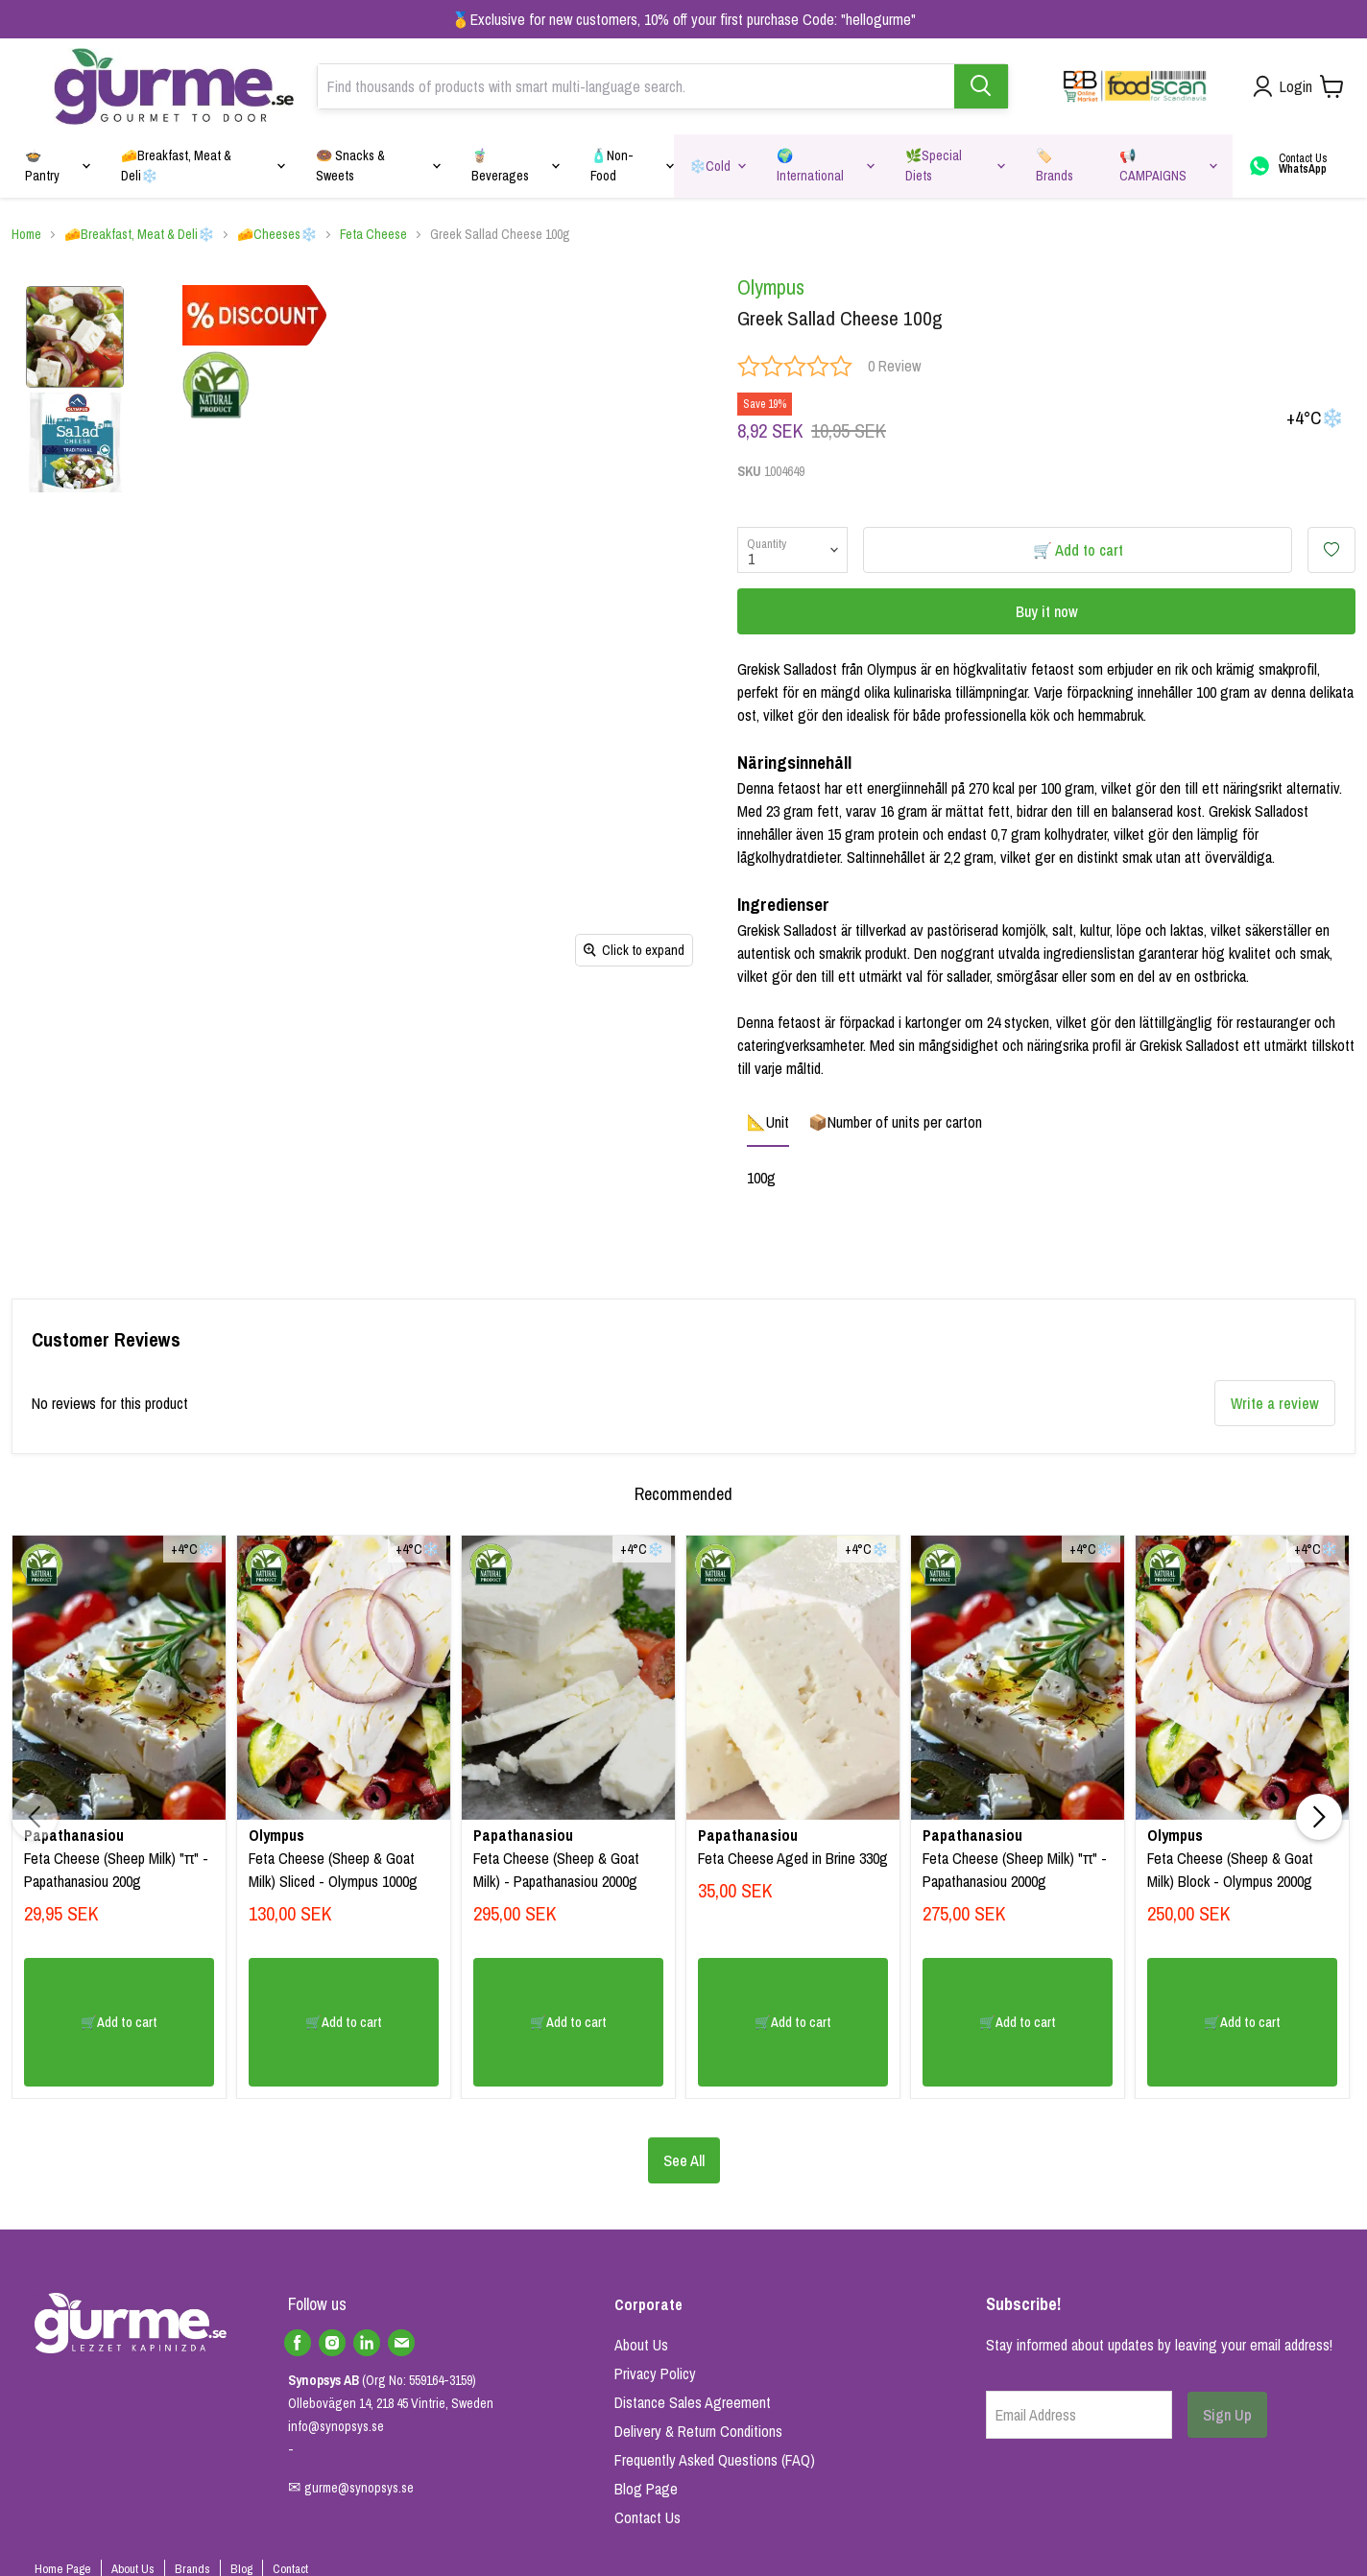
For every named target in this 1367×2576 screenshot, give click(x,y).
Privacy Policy (655, 2373)
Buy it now (1047, 611)
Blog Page (646, 2488)
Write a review (1275, 1403)
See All (684, 2160)
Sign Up (1227, 2414)
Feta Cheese (373, 234)
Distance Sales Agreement (692, 2402)
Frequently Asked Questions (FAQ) (714, 2459)
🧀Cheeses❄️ (277, 234)
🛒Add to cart (119, 2022)
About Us (641, 2344)
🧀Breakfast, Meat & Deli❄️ (139, 234)
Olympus (770, 287)
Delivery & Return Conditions (698, 2431)
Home (26, 234)
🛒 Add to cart (1078, 550)
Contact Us (647, 2517)
